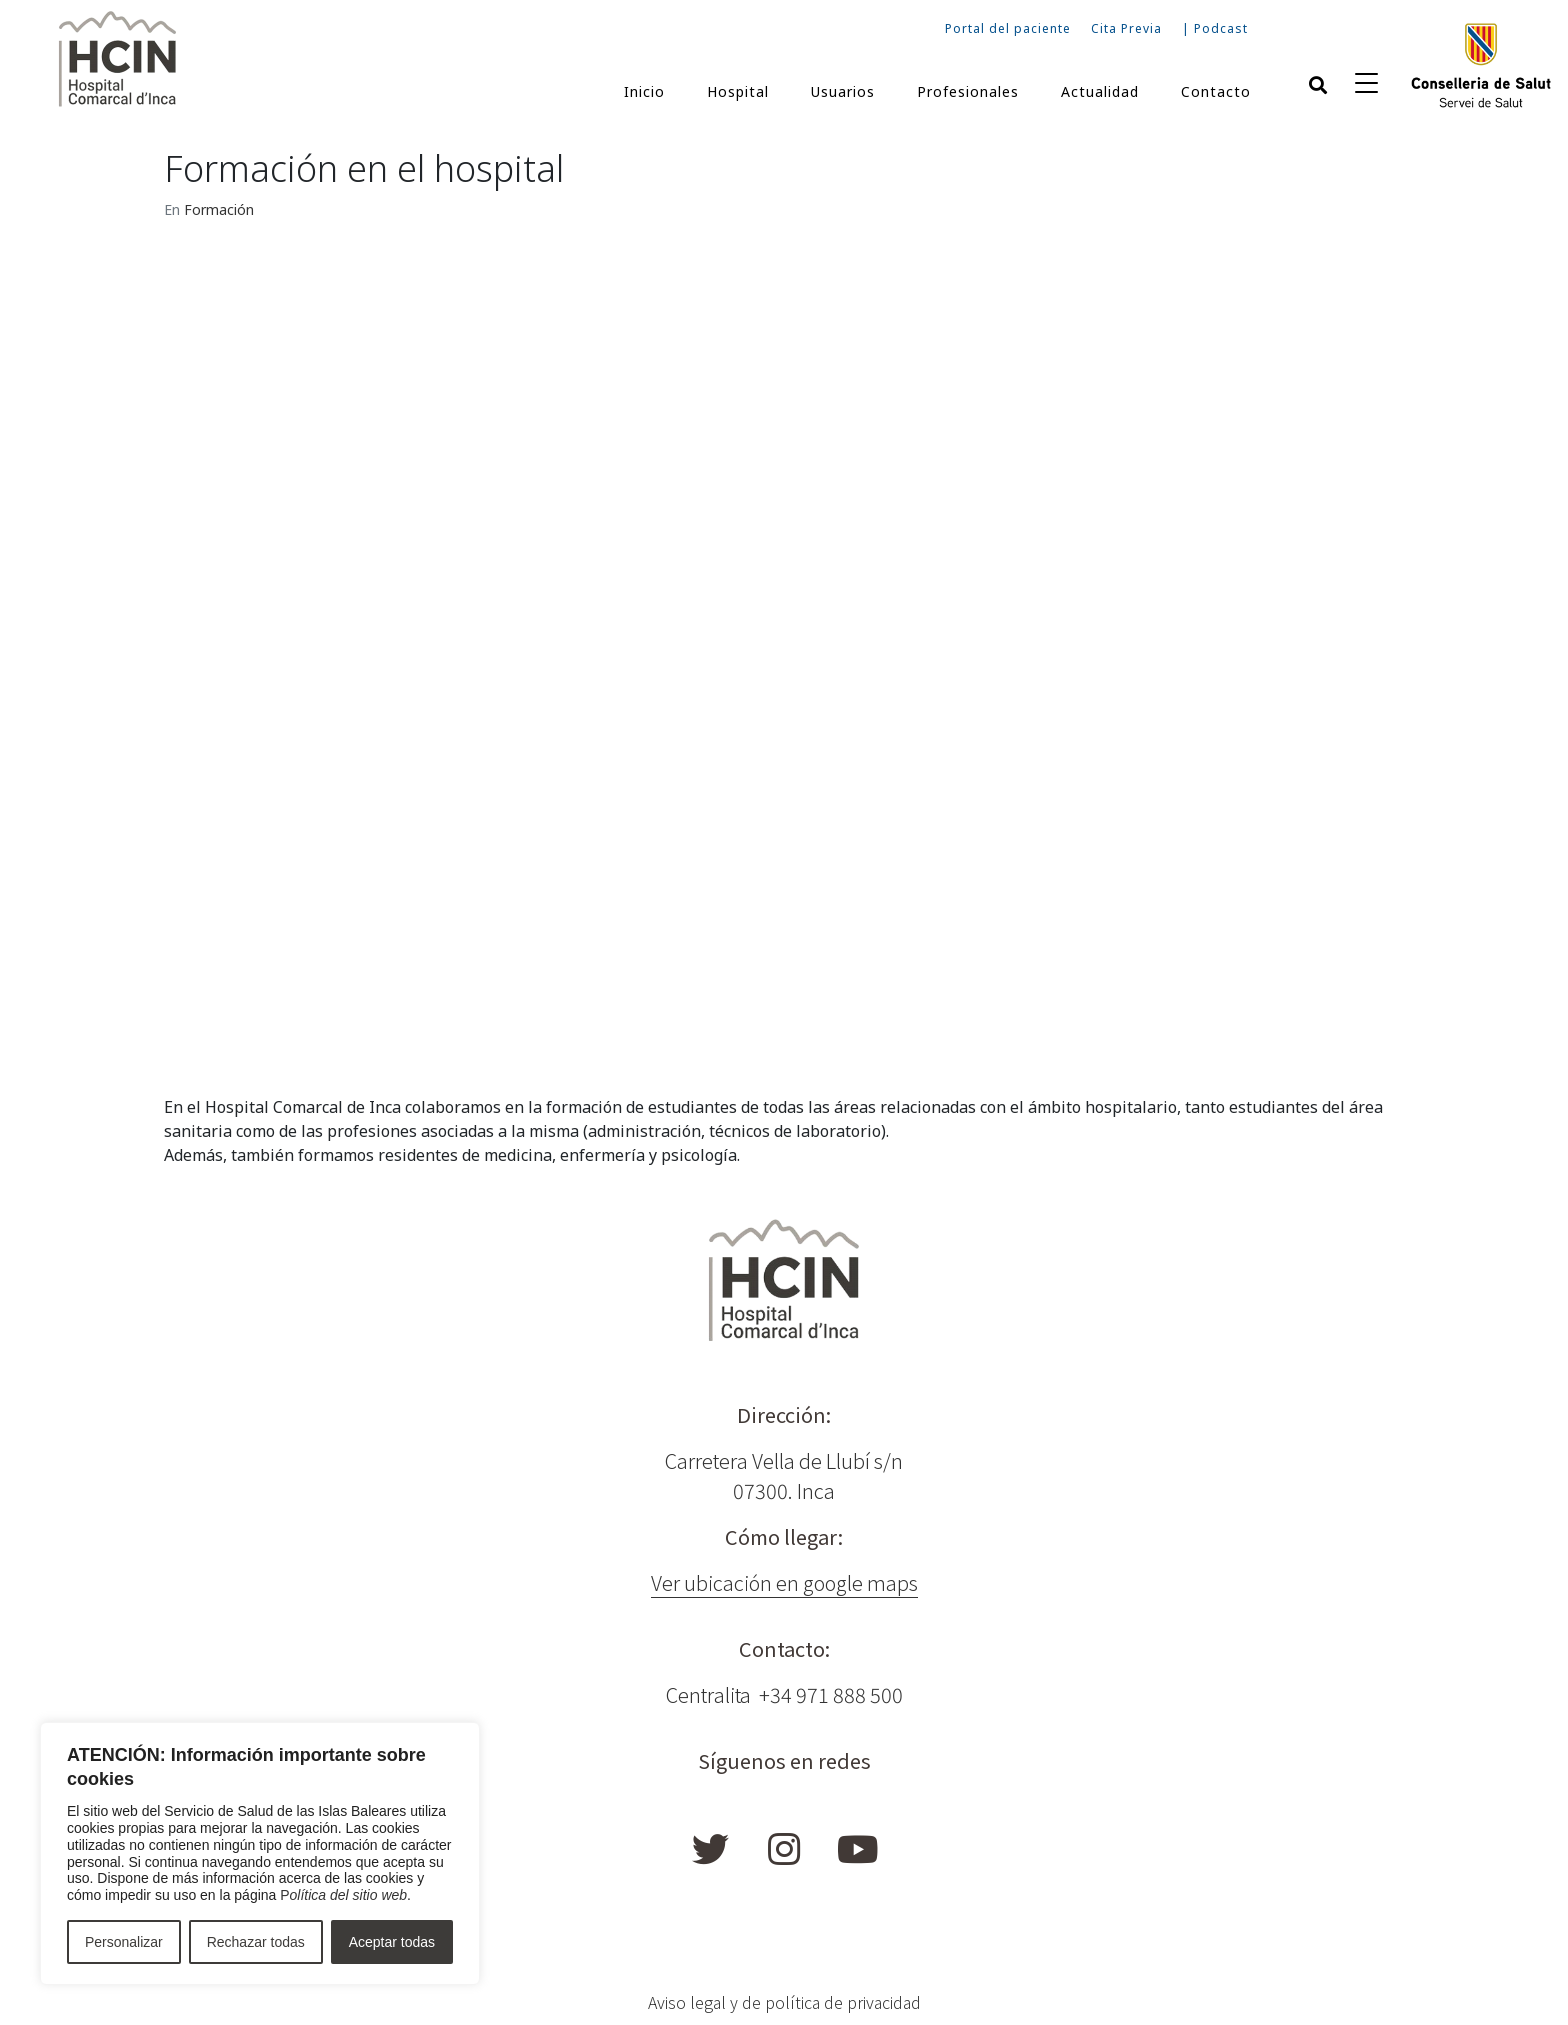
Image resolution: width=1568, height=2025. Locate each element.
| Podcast (1215, 28)
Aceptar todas (392, 1942)
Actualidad (1100, 91)
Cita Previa (1126, 28)
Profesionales (968, 91)
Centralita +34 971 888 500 (784, 1694)
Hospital (738, 91)
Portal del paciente (1008, 28)
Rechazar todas (256, 1942)
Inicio (644, 91)
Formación (219, 209)
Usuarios (843, 91)
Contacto (1216, 91)
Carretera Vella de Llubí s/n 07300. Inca (784, 1475)
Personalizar (124, 1942)
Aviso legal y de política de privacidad (784, 2002)
